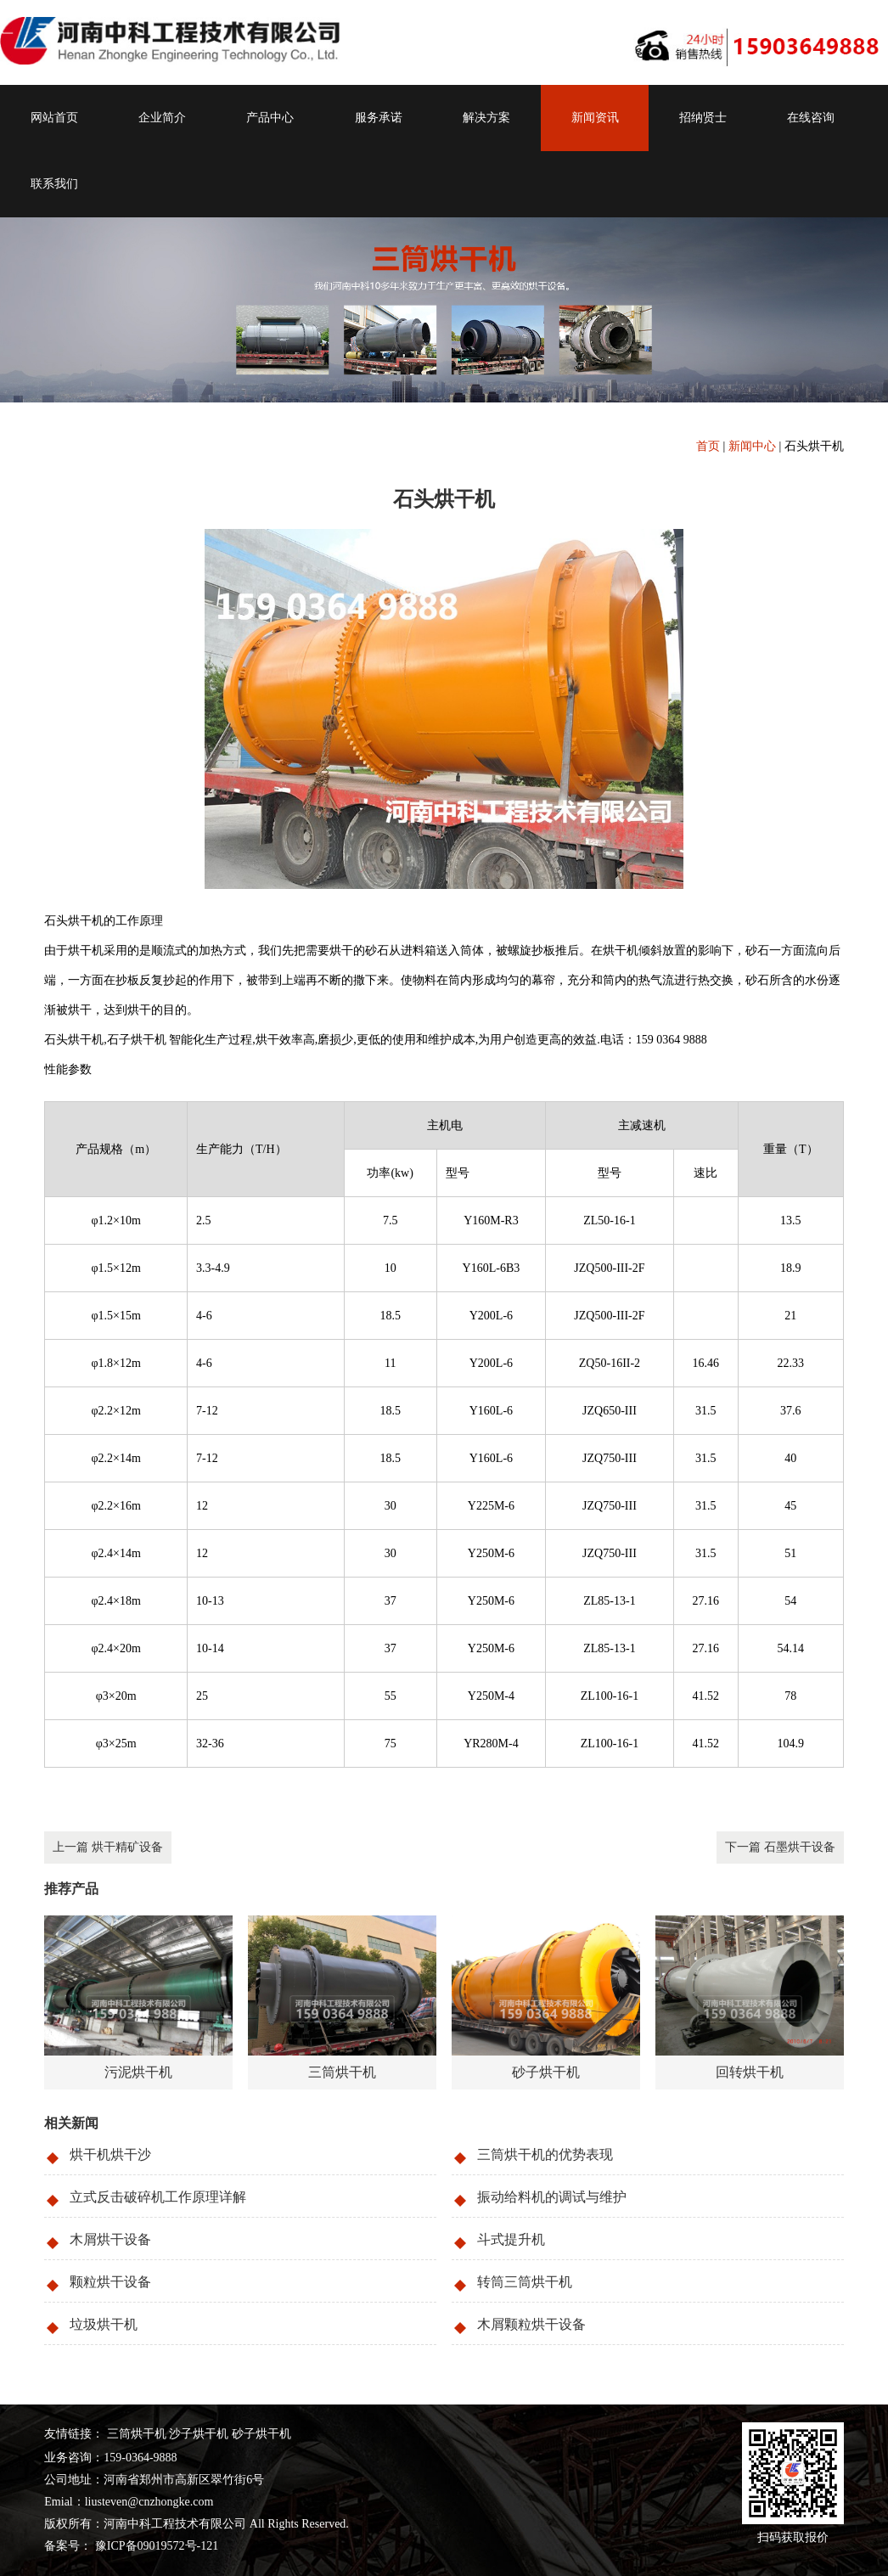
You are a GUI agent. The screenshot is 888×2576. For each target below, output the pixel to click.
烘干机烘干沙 (110, 2154)
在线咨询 (811, 117)
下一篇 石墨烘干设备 (780, 1847)
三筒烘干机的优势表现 (545, 2154)
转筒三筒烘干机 (524, 2282)
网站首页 (54, 117)
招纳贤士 (703, 117)
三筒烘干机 (136, 2433)
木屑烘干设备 (110, 2239)
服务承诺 (378, 117)
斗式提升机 (511, 2239)
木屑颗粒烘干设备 (531, 2324)
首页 (708, 446)
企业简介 (162, 117)
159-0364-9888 (140, 2457)
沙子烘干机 (198, 2433)
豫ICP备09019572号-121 (155, 2545)
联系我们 (54, 183)
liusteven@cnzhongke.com (149, 2501)
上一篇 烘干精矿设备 (108, 1847)
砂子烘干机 (261, 2433)
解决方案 (486, 117)
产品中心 (270, 117)
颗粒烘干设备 (110, 2282)
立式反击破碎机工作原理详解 (158, 2197)
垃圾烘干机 (104, 2324)
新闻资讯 (595, 117)
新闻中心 (752, 446)
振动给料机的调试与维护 (552, 2197)
